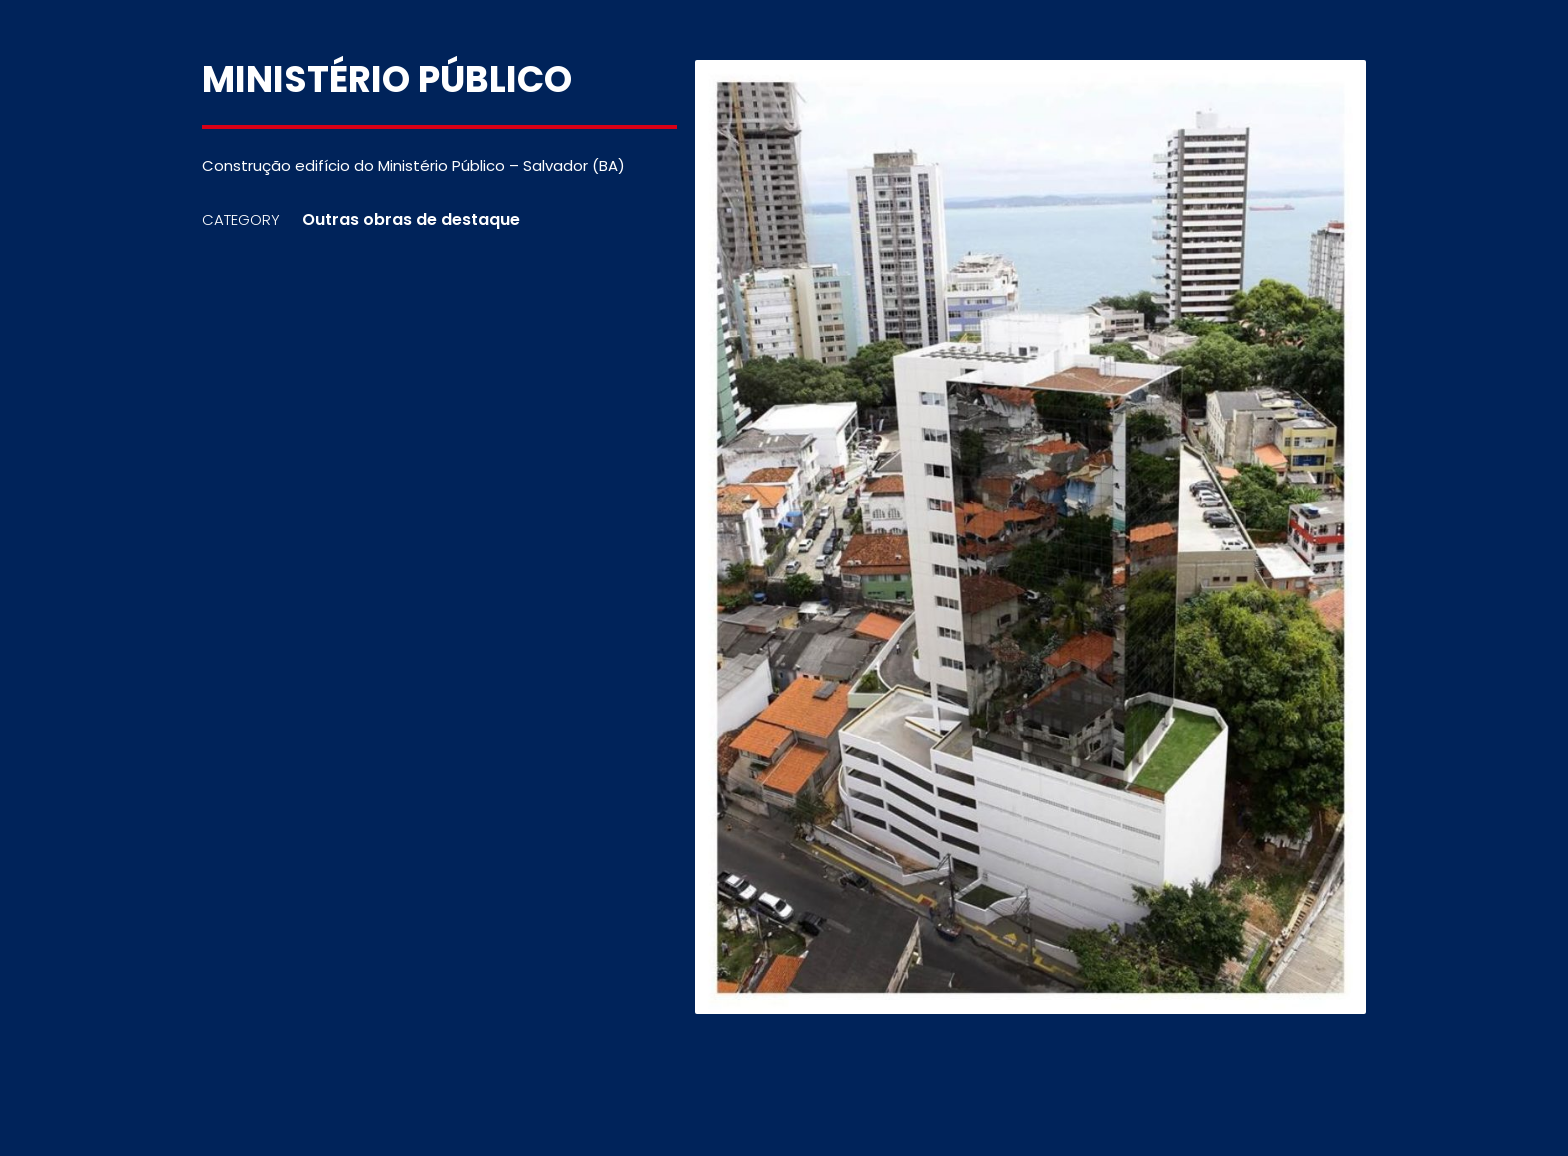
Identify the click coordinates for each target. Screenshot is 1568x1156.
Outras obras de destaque (411, 219)
